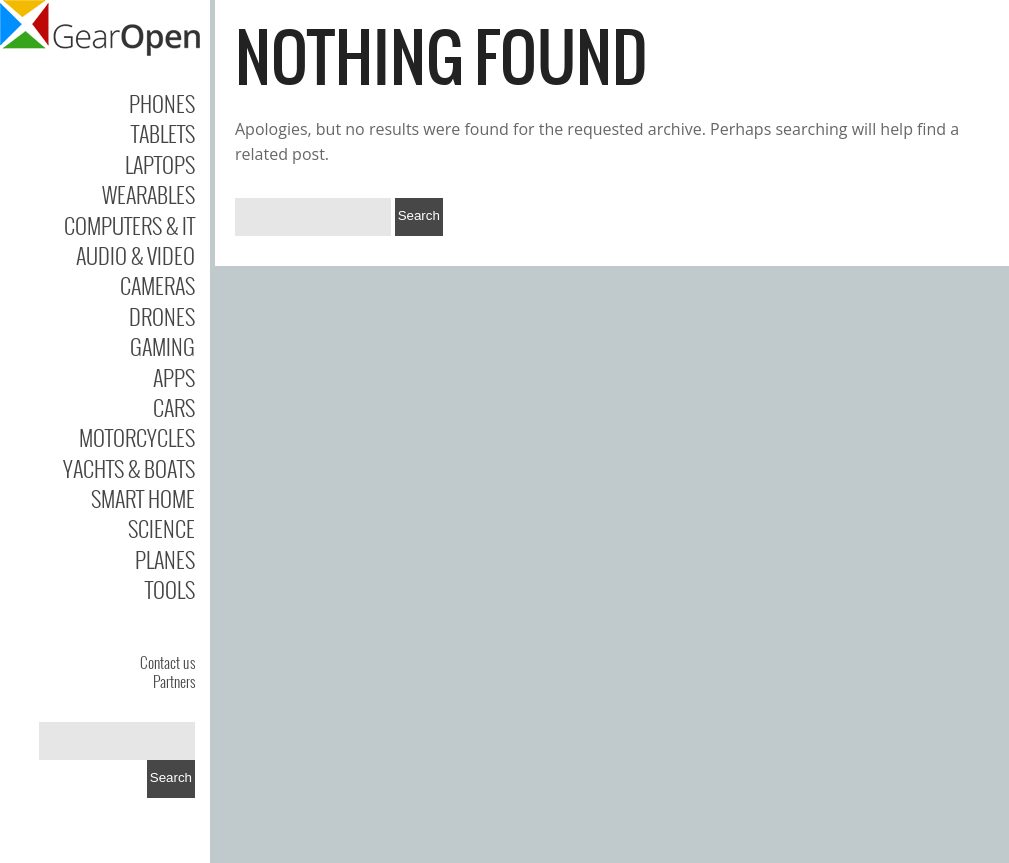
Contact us (167, 662)
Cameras (157, 285)
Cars (174, 407)
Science (161, 528)
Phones (162, 103)
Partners (174, 681)
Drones (162, 316)
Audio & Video (135, 255)
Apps (174, 377)
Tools (170, 589)
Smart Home (143, 498)
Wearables (148, 194)
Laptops (160, 164)
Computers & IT (129, 225)
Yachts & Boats (129, 468)
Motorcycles (137, 437)
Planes (165, 559)
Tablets (163, 133)
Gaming (162, 346)
